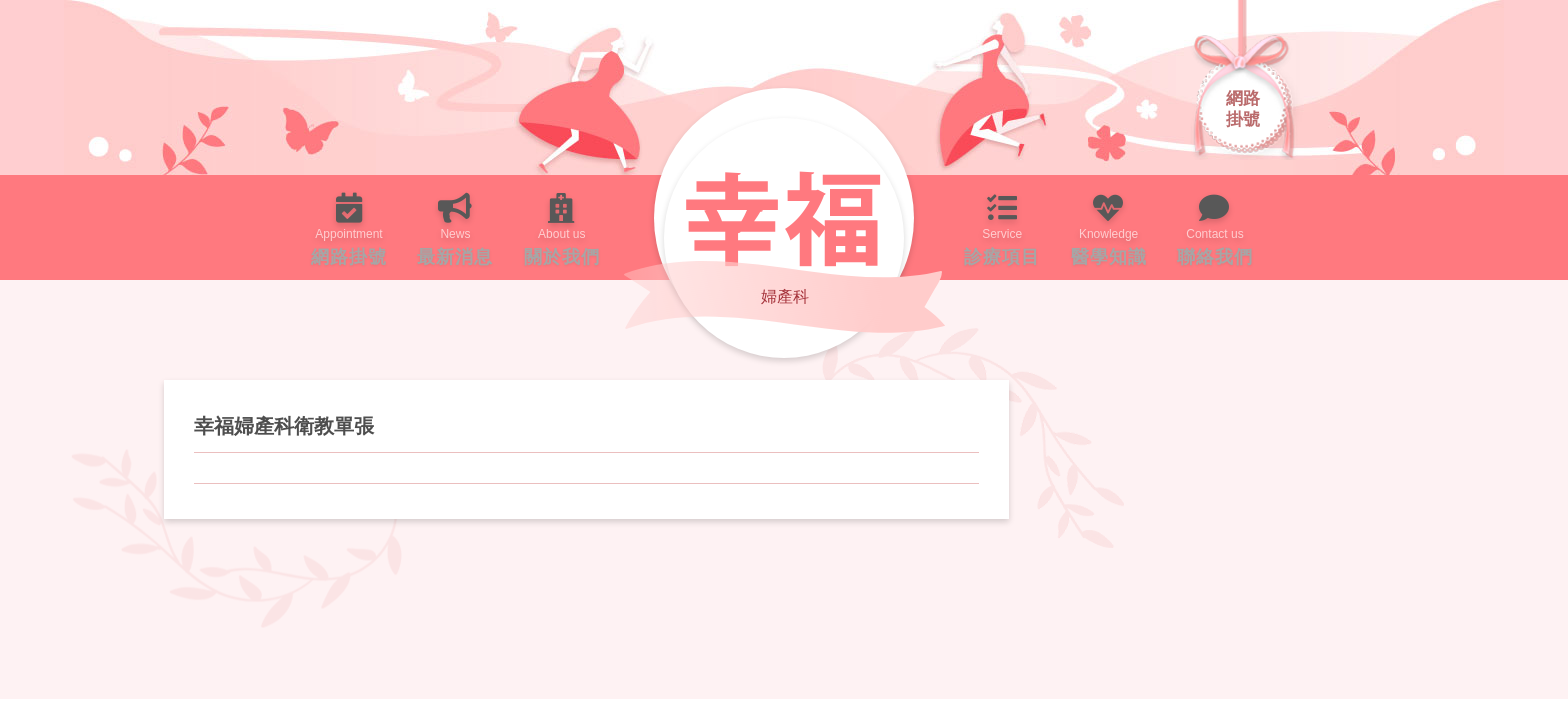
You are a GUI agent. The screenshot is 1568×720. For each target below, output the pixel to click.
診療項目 (1017, 227)
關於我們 (547, 227)
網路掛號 (274, 227)
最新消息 (410, 227)
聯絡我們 (1290, 227)
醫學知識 (1154, 227)
